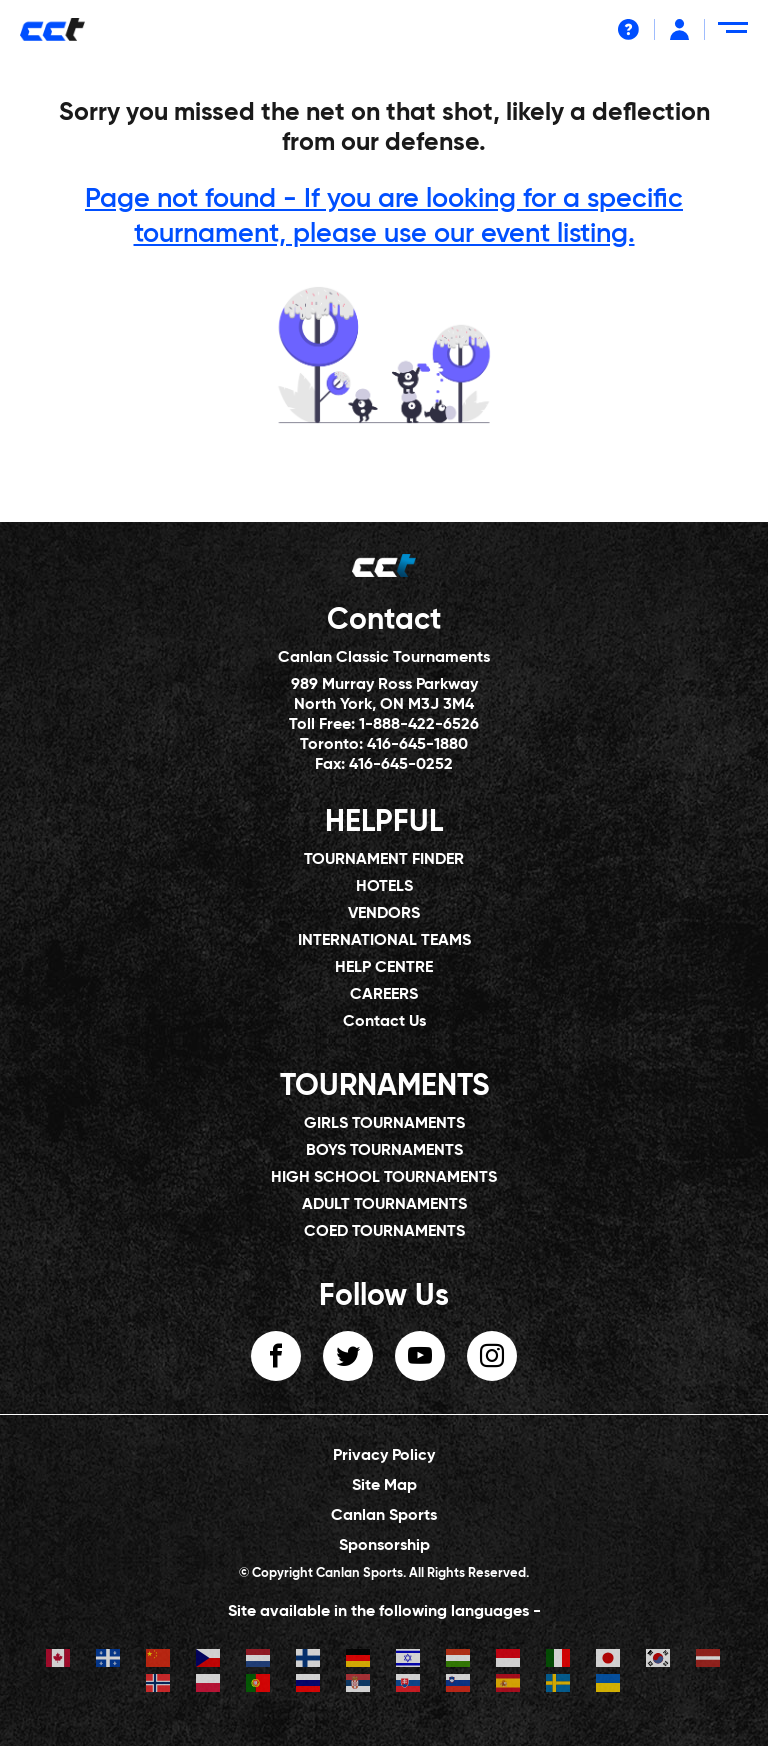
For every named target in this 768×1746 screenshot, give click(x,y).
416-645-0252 (401, 765)
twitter (348, 1356)
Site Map (384, 1486)
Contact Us (384, 1022)
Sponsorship (384, 1546)
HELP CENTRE (384, 968)
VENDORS (384, 914)
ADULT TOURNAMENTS (384, 1205)
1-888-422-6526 (419, 725)
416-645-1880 (417, 745)
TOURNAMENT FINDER (384, 860)
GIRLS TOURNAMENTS (384, 1124)
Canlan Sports (384, 1516)
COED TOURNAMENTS (384, 1232)
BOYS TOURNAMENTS (384, 1151)
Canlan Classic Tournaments (384, 658)
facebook (276, 1356)
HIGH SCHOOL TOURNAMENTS (384, 1178)
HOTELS (384, 887)
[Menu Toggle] (736, 35)
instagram (492, 1356)
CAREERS (384, 995)
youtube (420, 1356)
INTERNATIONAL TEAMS (384, 941)
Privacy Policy (384, 1456)
